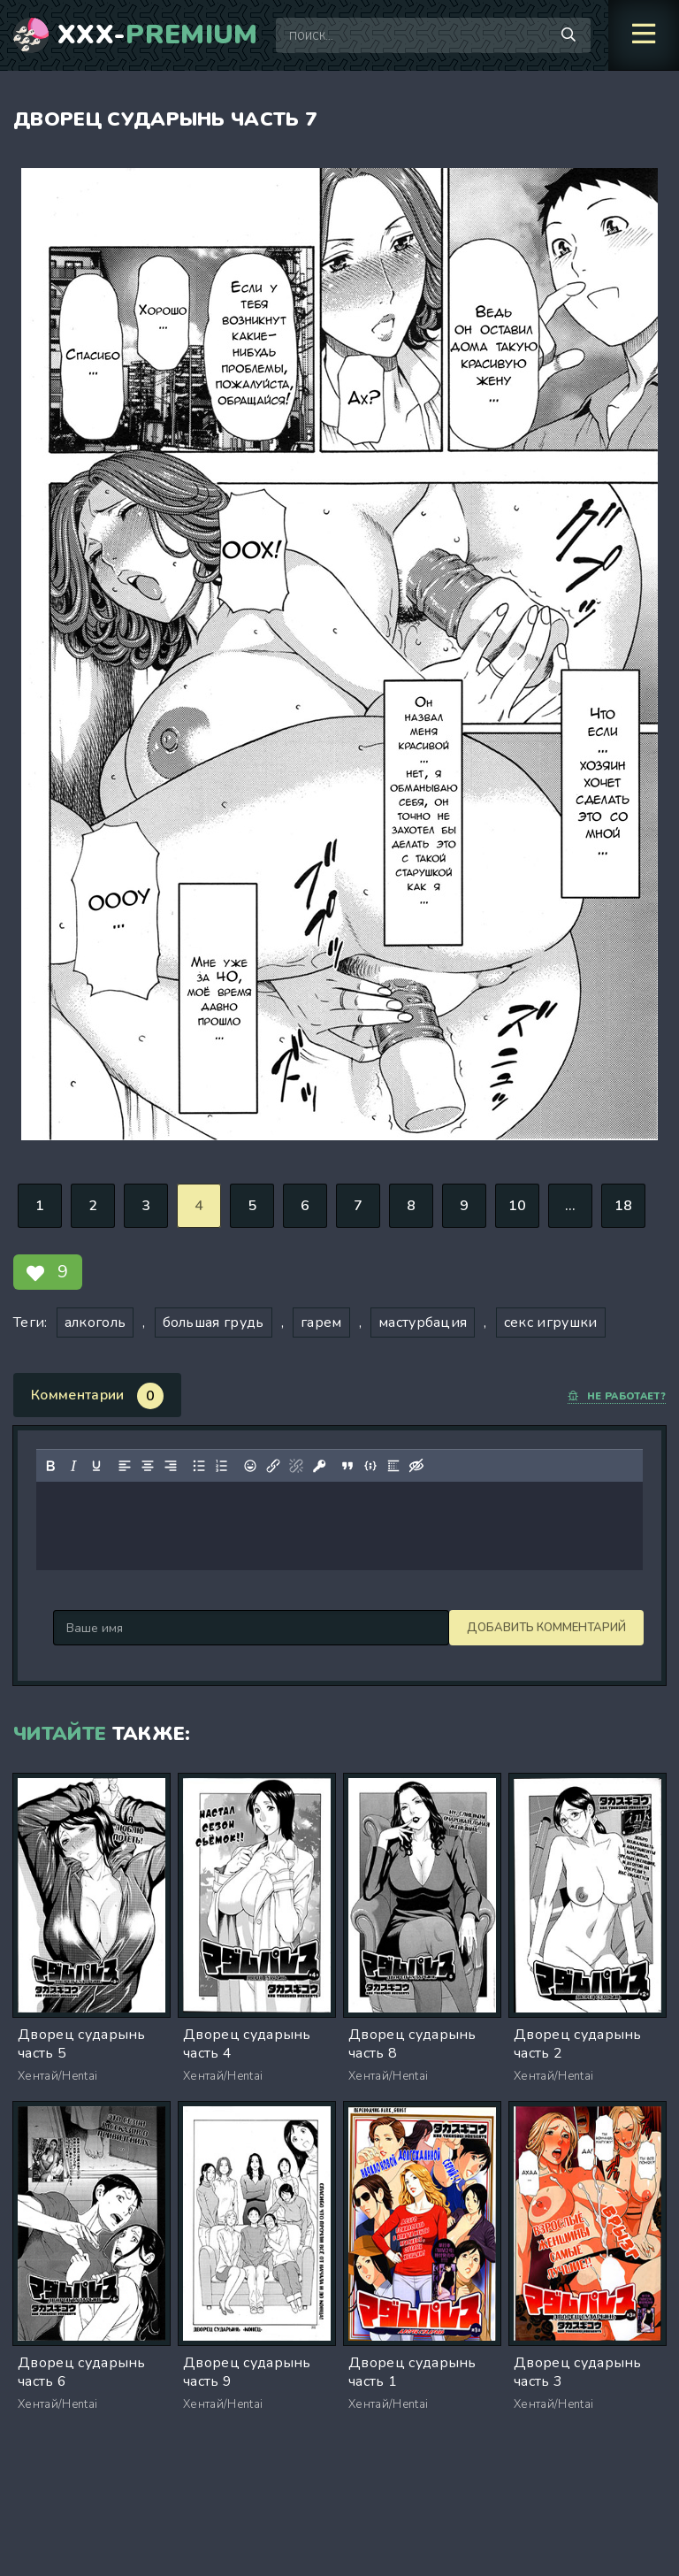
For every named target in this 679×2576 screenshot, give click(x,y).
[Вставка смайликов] (250, 1465)
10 (517, 1205)
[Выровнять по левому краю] (124, 1465)
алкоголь (95, 1322)
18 (623, 1205)
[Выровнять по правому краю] (170, 1465)
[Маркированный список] (198, 1465)
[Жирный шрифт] (50, 1465)
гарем (321, 1322)
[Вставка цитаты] (347, 1465)
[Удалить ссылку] (296, 1465)
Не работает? (617, 1396)
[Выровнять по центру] (147, 1465)
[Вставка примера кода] (370, 1465)
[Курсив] (73, 1465)
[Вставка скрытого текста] (416, 1465)
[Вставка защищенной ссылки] (319, 1465)
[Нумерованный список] (221, 1465)
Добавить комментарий (132, 1628)
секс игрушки (551, 1322)
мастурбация (423, 1322)
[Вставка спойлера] (393, 1465)
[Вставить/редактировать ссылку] (273, 1465)
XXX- (157, 35)
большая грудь (213, 1322)
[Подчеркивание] (96, 1465)
